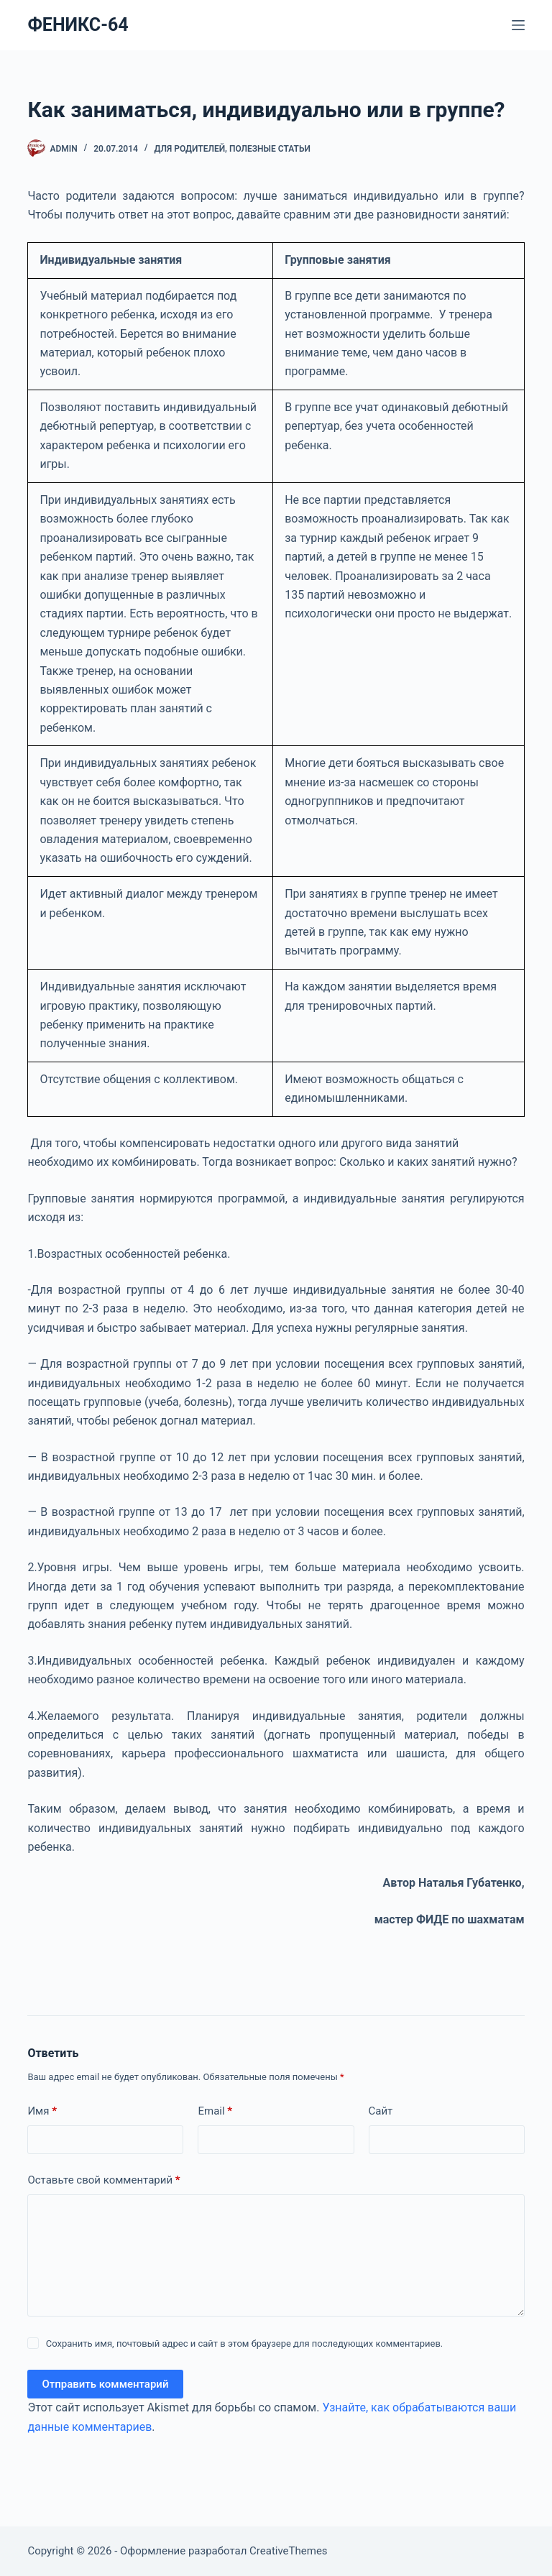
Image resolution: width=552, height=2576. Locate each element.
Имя (42, 2111)
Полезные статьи (269, 149)
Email (215, 2111)
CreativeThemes (288, 2550)
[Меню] (518, 25)
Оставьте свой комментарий (103, 2180)
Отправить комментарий (105, 2384)
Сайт (381, 2110)
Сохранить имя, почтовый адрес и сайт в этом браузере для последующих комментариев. (244, 2343)
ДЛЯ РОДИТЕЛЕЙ (190, 149)
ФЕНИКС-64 (77, 24)
